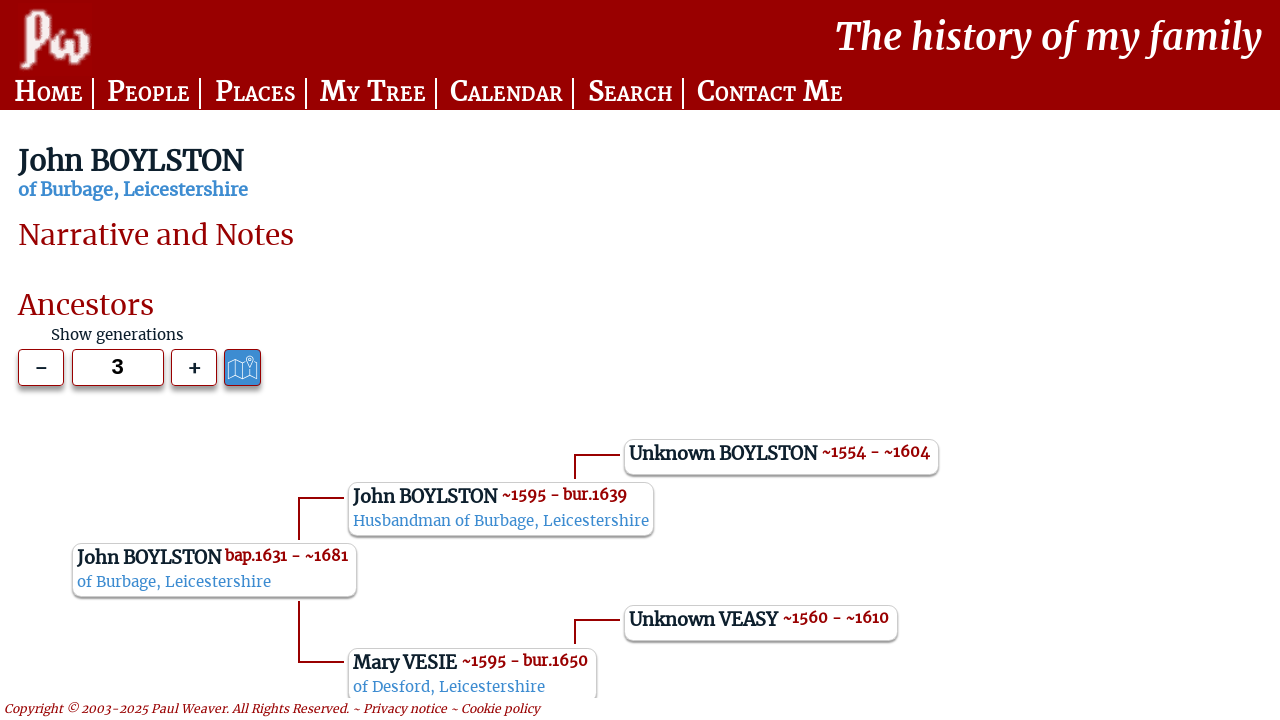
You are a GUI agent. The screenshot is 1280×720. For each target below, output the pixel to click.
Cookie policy (500, 709)
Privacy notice (405, 709)
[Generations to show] (118, 367)
